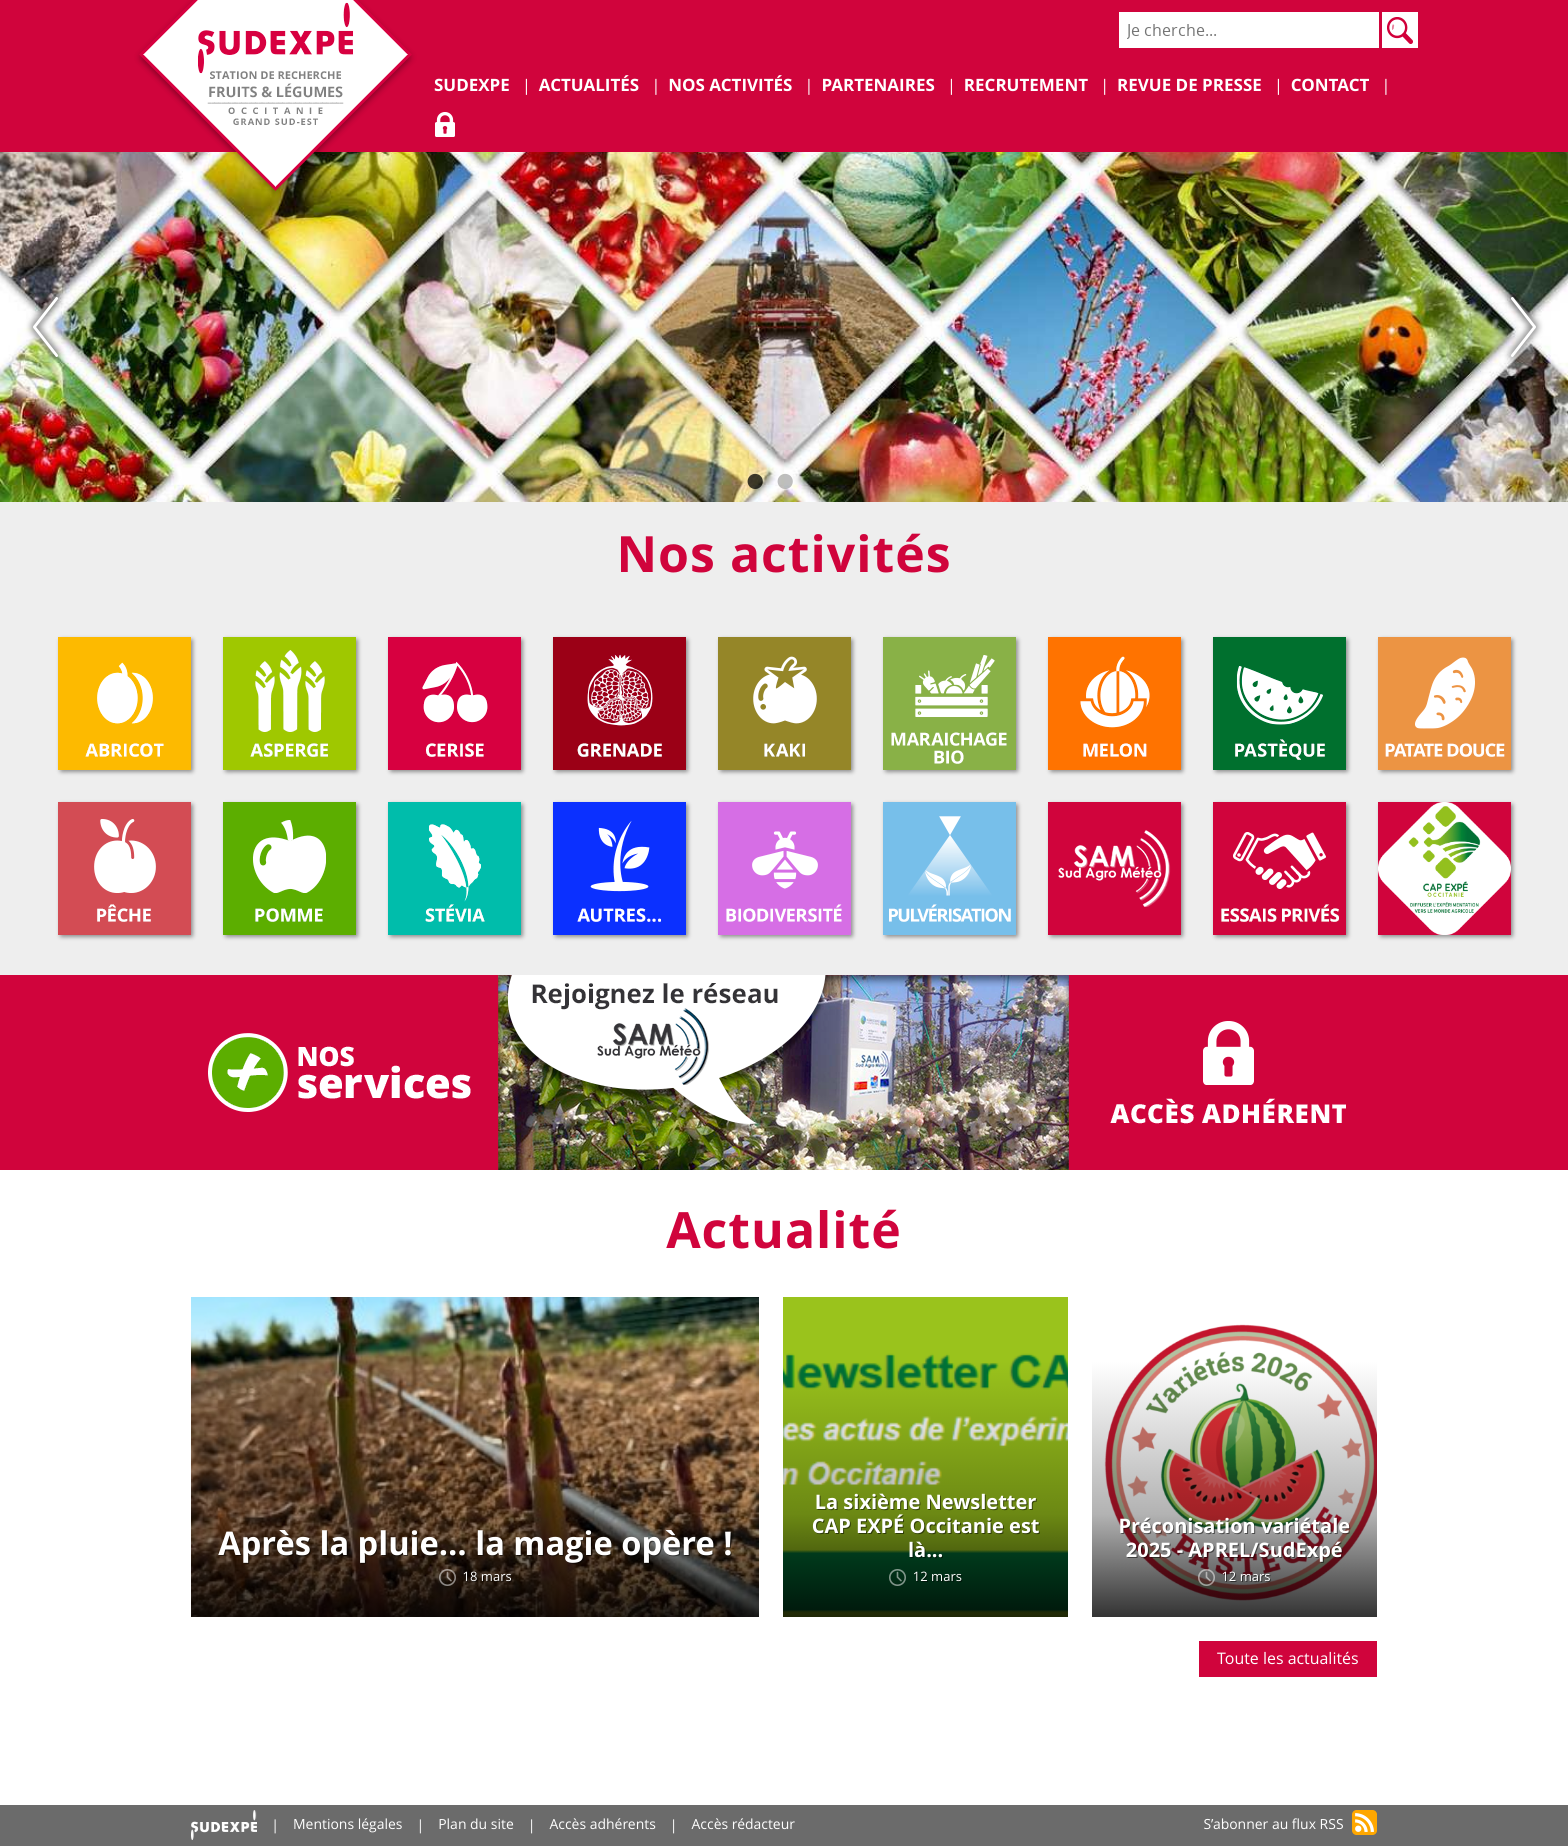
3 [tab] (814, 482)
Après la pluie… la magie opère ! (475, 1543)
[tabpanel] (784, 327)
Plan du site (477, 1825)
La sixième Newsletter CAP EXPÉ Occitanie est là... (926, 1526)
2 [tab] (784, 482)
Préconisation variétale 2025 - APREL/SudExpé (1234, 1538)
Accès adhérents (603, 1825)
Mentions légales (348, 1825)
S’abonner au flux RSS (1273, 1825)
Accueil (224, 1825)
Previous (45, 327)
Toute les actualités (1288, 1658)
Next (1523, 327)
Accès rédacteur (745, 1825)
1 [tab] (754, 482)
